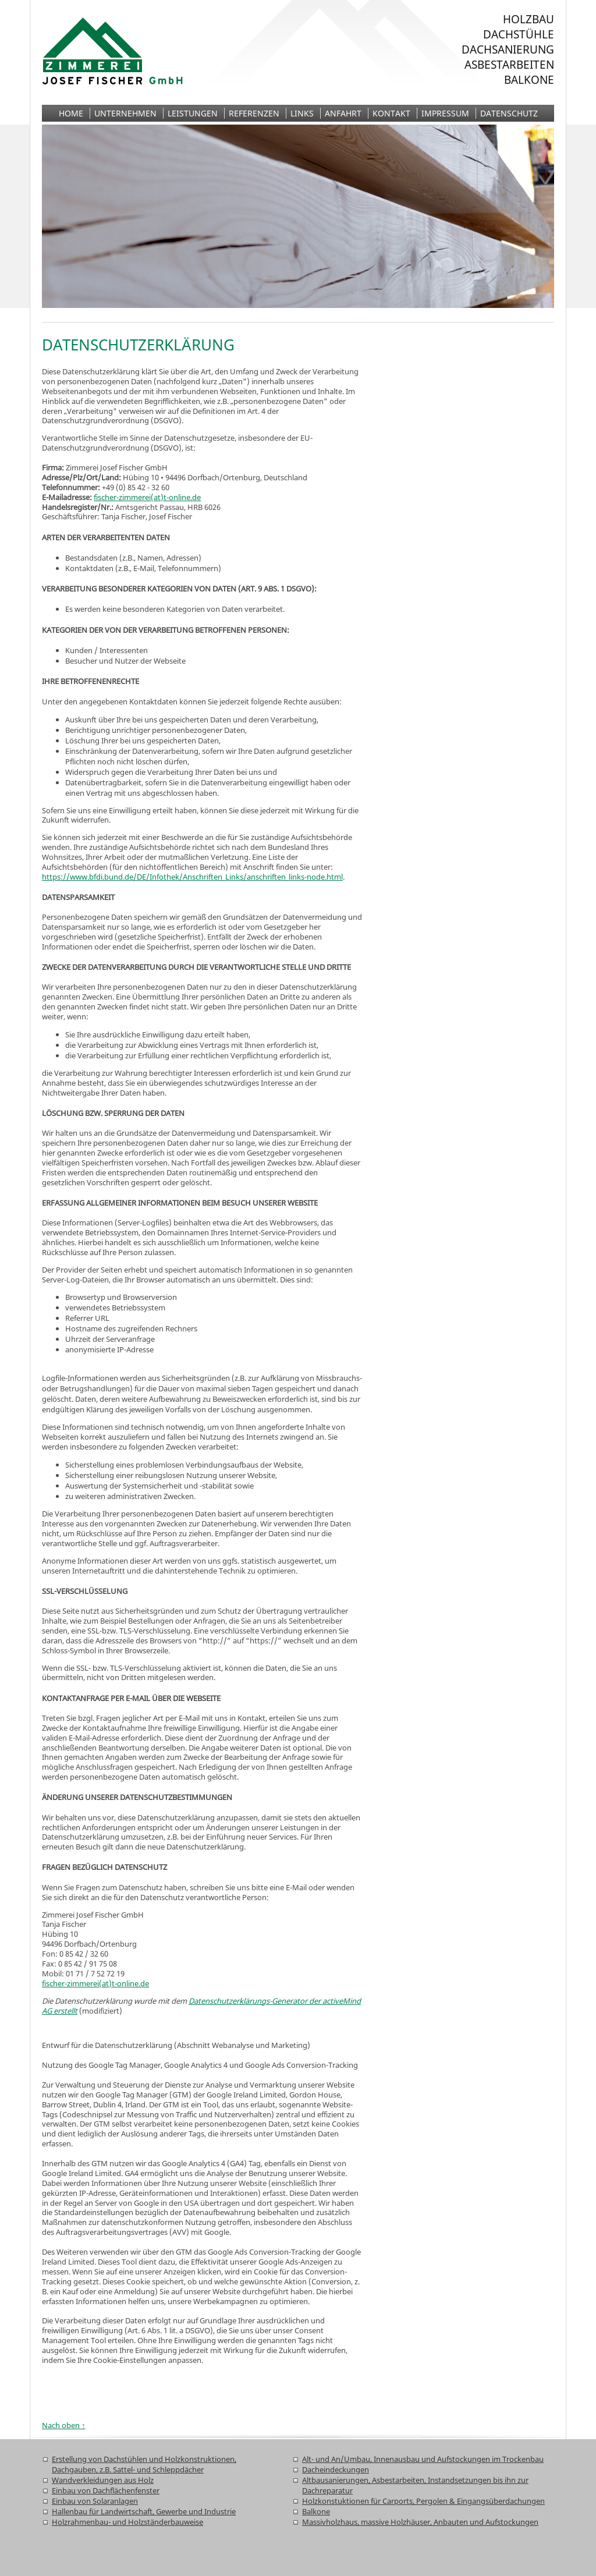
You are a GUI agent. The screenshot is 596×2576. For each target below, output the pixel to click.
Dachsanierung (508, 49)
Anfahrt (343, 113)
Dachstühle (518, 34)
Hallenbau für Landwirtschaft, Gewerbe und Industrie (144, 2511)
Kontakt (391, 113)
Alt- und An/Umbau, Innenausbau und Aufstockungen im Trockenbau (423, 2459)
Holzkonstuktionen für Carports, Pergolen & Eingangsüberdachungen (423, 2501)
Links (302, 113)
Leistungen (193, 113)
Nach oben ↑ (64, 2425)
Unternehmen (125, 113)
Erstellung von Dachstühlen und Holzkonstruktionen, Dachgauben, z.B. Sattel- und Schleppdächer (144, 2464)
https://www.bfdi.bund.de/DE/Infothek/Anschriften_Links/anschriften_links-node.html (192, 876)
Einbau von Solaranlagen (95, 2501)
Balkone (529, 79)
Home (71, 113)
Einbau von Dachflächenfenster (105, 2490)
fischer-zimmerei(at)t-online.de (147, 497)
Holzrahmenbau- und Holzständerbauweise (127, 2522)
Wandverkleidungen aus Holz (103, 2480)
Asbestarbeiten (509, 64)
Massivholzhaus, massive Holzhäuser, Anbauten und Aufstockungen (420, 2522)
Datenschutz (509, 113)
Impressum (445, 113)
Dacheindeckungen (335, 2469)
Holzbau (528, 19)
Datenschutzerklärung (138, 344)
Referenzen (254, 113)
